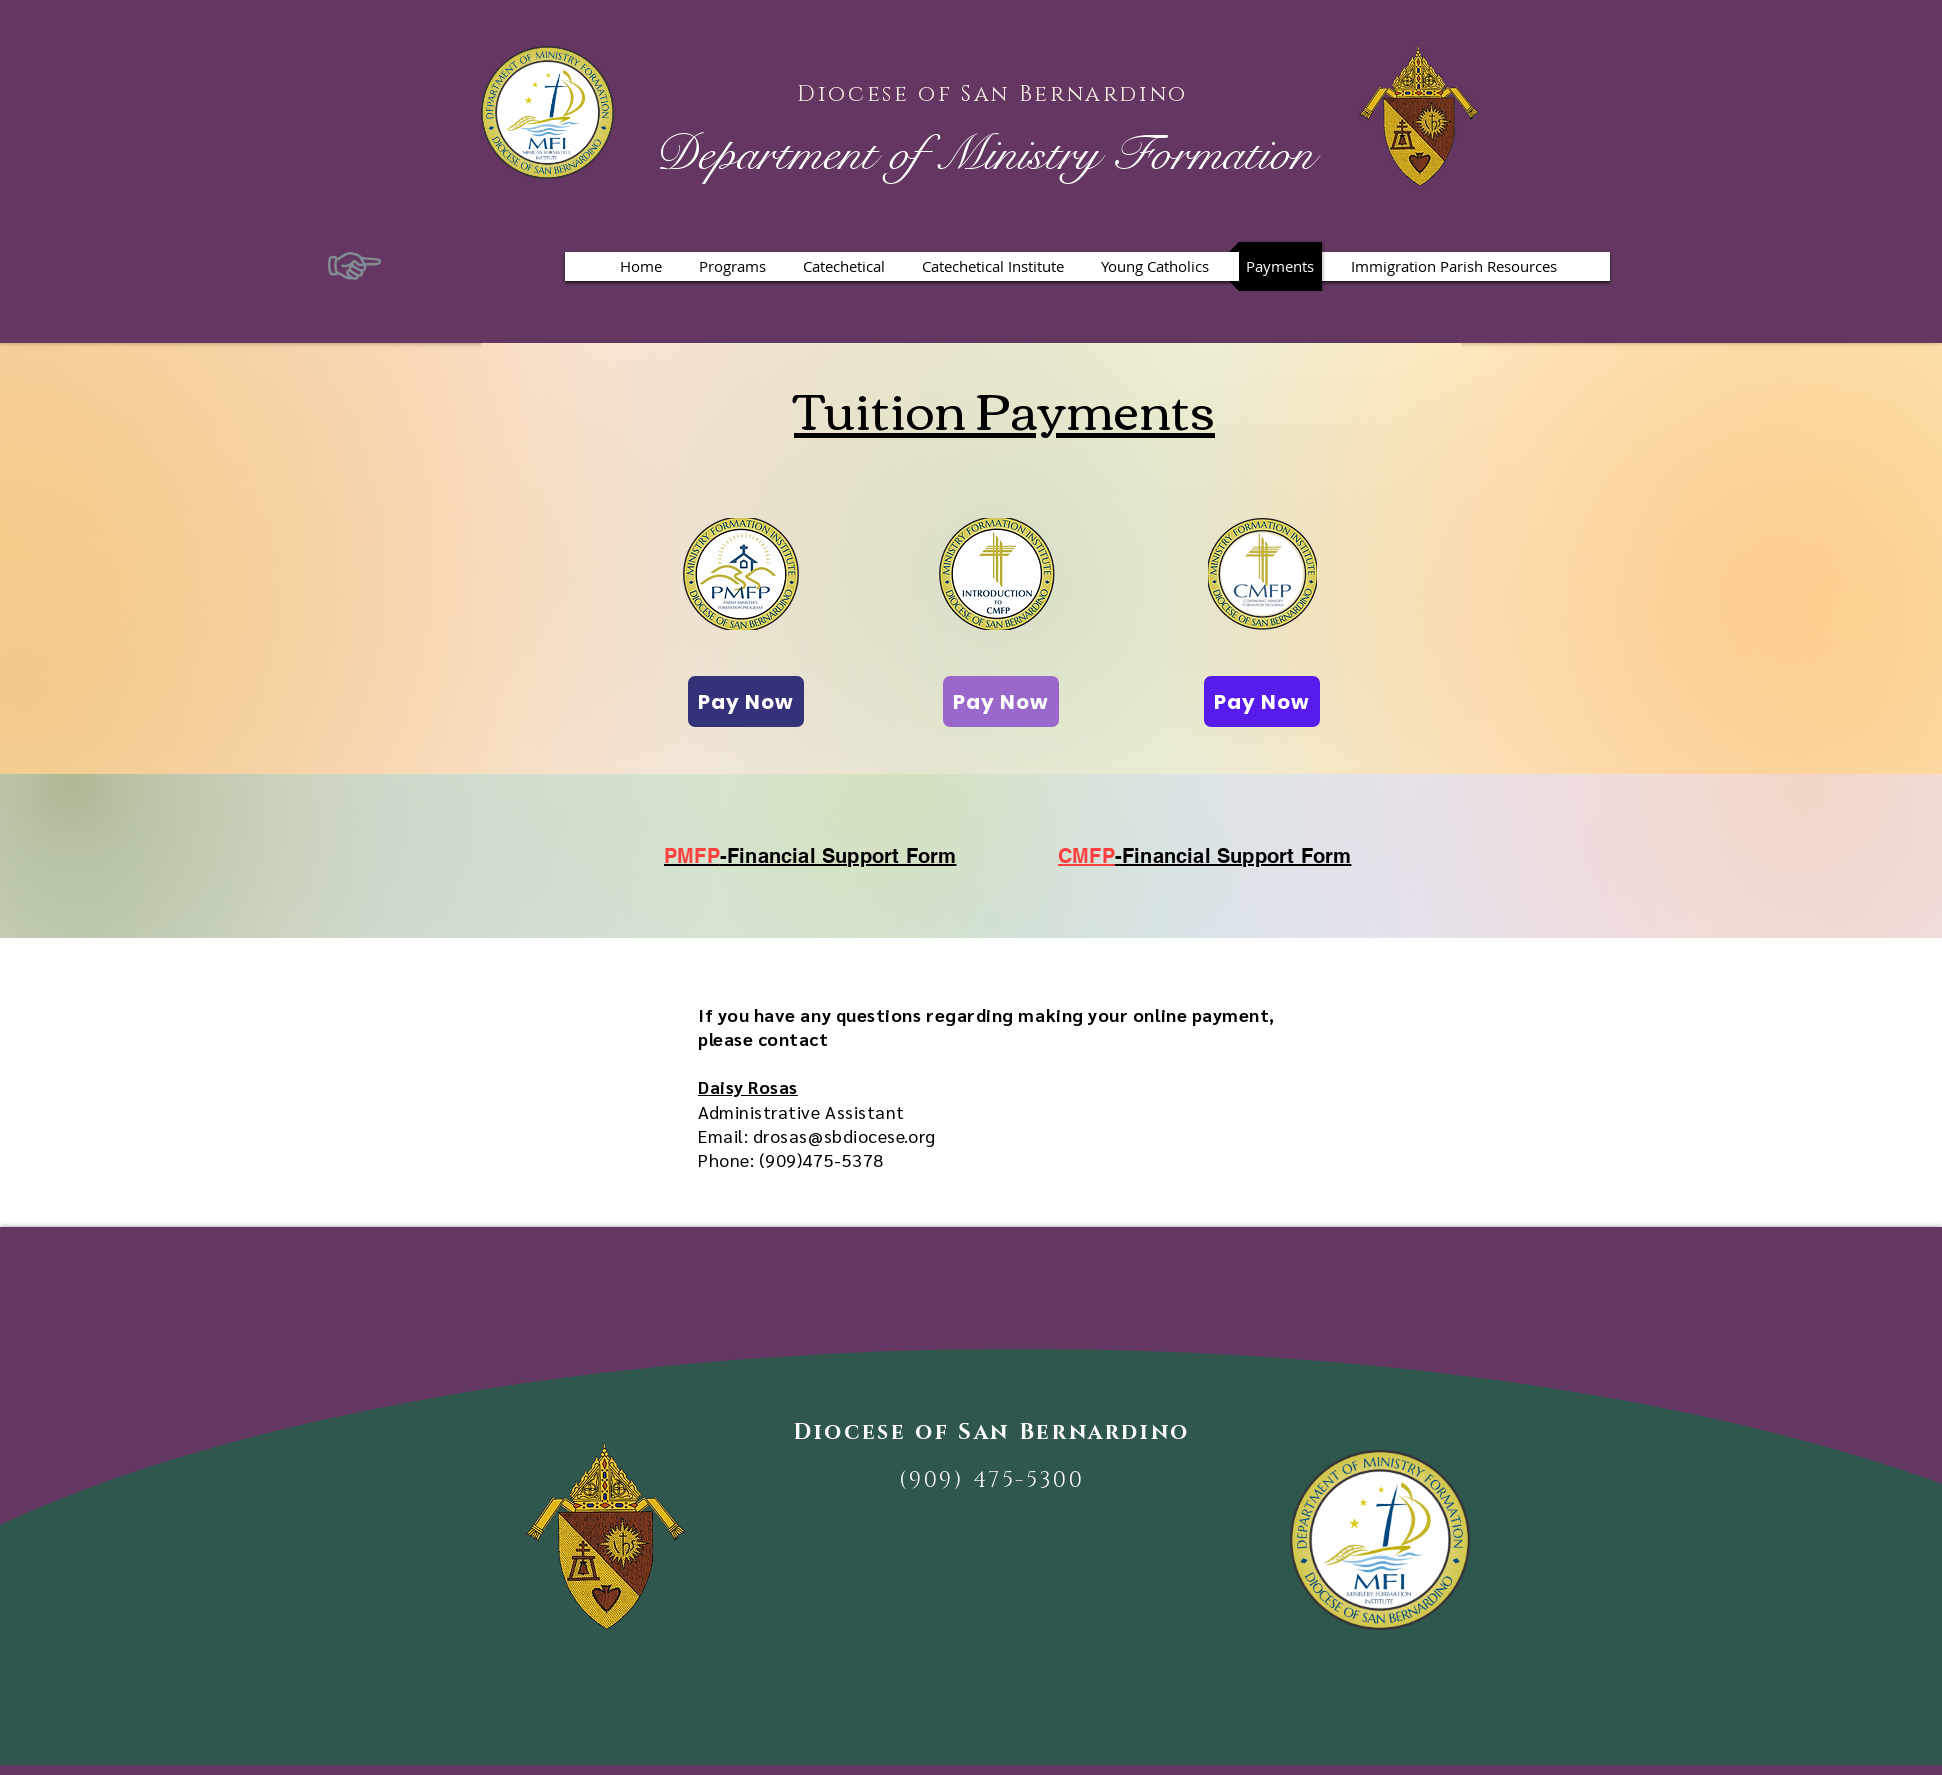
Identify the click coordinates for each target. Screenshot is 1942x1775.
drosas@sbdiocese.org (844, 1135)
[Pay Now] (746, 701)
